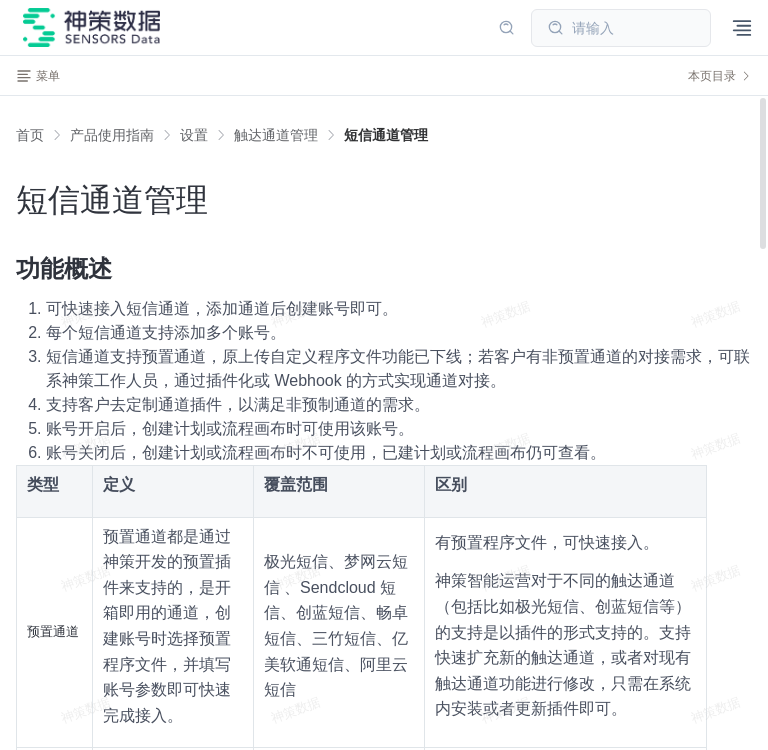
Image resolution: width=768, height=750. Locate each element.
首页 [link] (30, 135)
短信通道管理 (386, 135)
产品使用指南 (112, 135)
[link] (112, 135)
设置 (194, 135)
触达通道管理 (276, 135)
